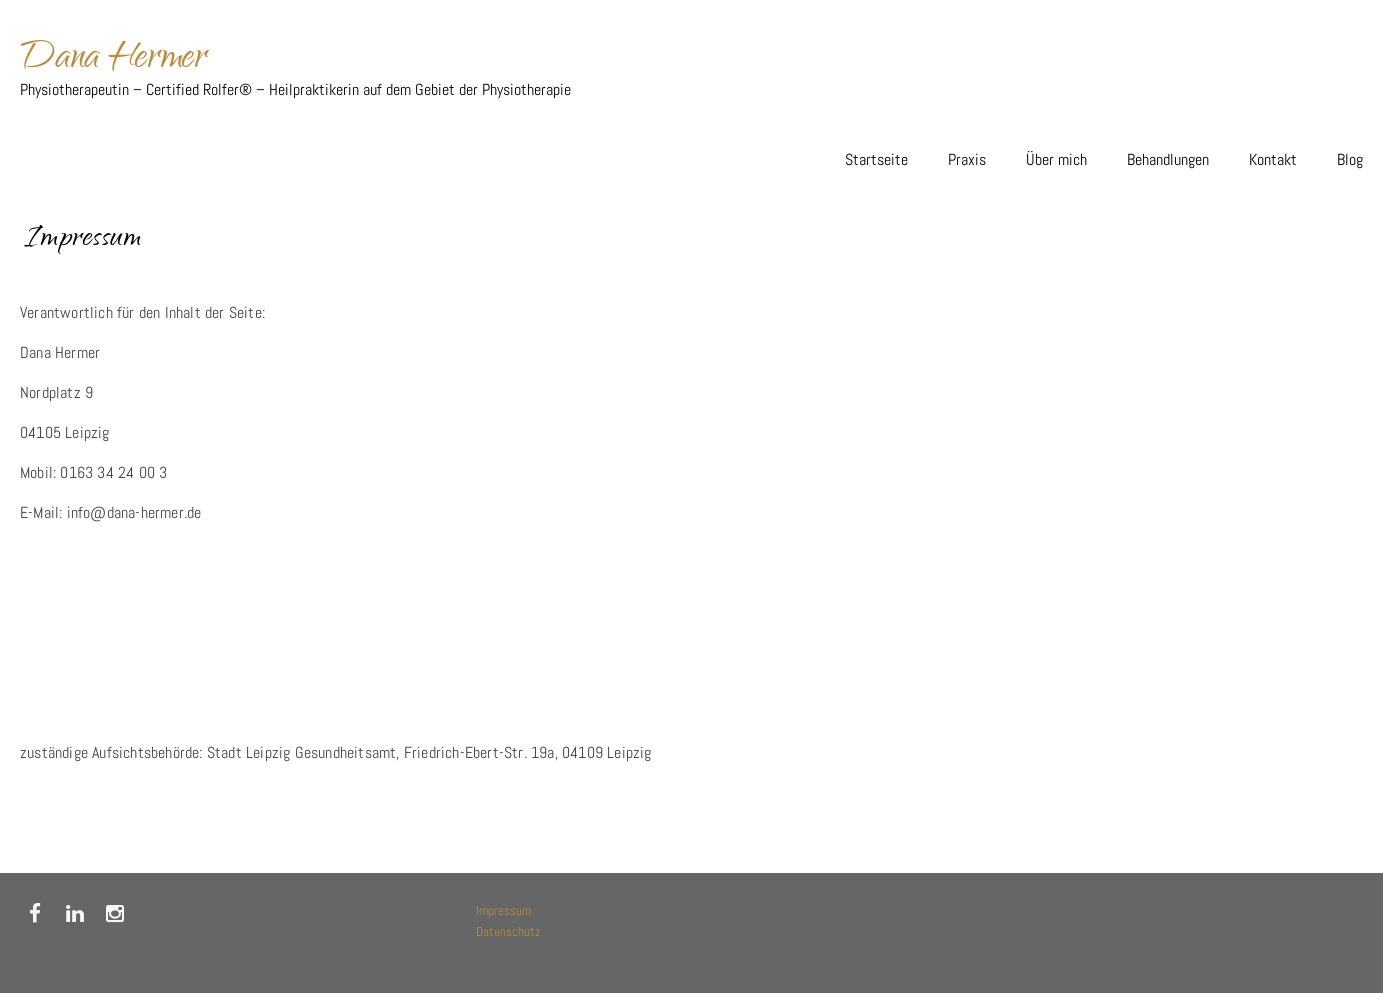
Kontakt (1273, 159)
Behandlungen (1168, 159)
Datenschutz (508, 931)
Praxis (967, 159)
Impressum (503, 910)
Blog (1350, 159)
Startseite (876, 159)
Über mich (1056, 159)
